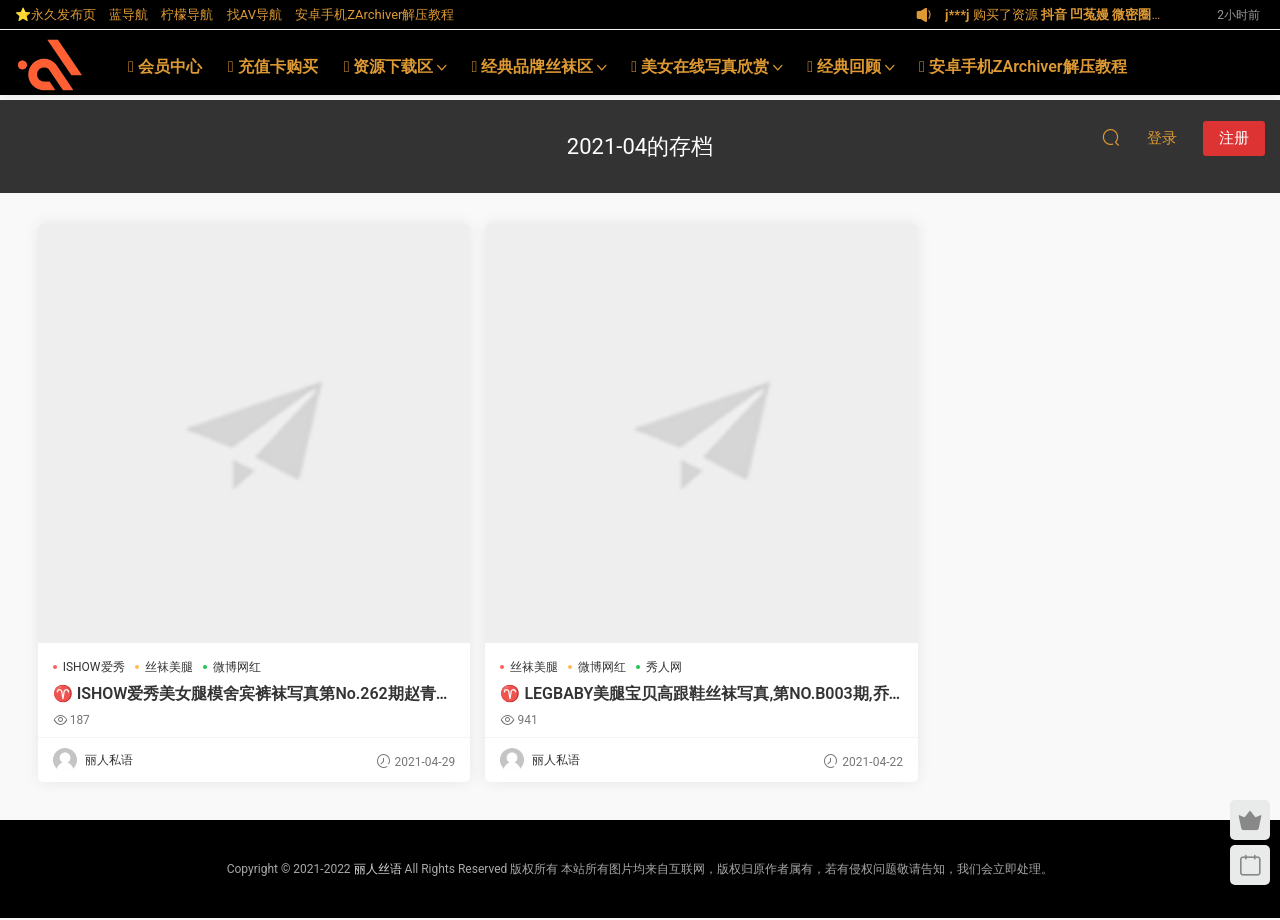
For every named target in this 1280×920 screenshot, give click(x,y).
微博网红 (239, 667)
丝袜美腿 (171, 667)
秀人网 (524, 667)
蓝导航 (128, 14)
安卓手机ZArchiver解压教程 (374, 14)
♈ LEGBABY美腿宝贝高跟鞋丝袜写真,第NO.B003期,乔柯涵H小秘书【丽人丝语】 (486, 694)
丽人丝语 (378, 871)
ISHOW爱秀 (96, 667)
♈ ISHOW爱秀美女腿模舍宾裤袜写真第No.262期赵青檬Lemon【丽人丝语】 (180, 694)
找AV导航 (254, 14)
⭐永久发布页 (55, 14)
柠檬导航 (187, 14)
